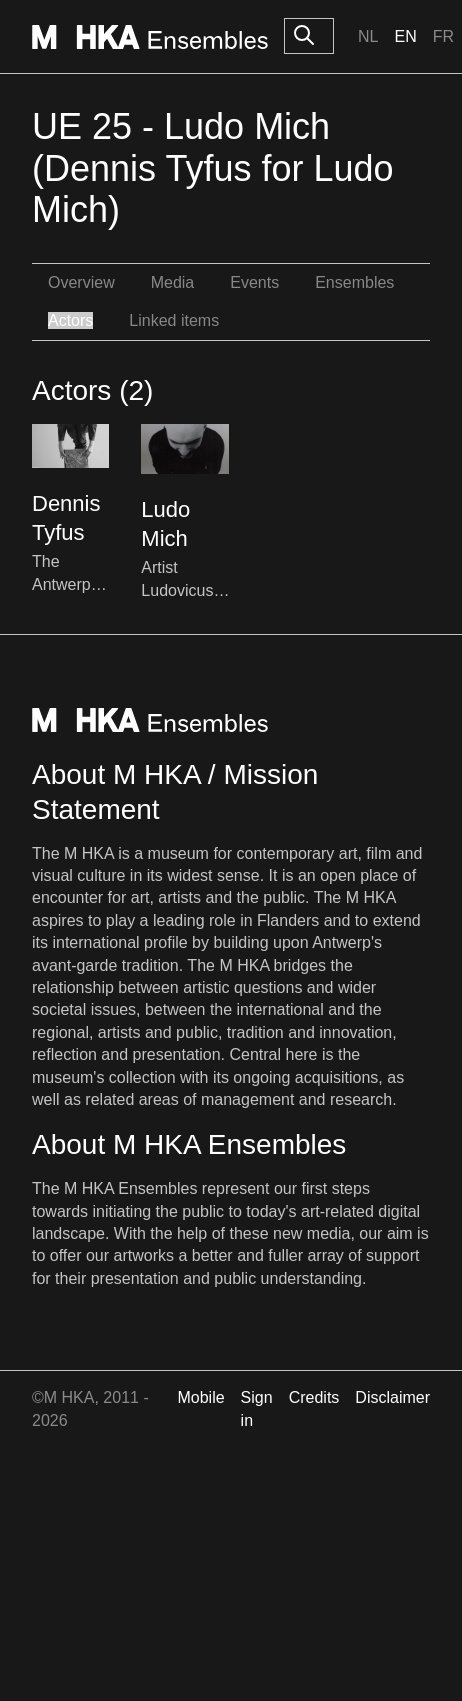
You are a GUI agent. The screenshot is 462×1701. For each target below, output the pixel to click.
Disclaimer (392, 1397)
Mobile (200, 1397)
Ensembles (354, 282)
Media (173, 282)
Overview (81, 282)
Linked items (174, 320)
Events (254, 282)
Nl (368, 36)
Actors (70, 320)
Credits (314, 1397)
